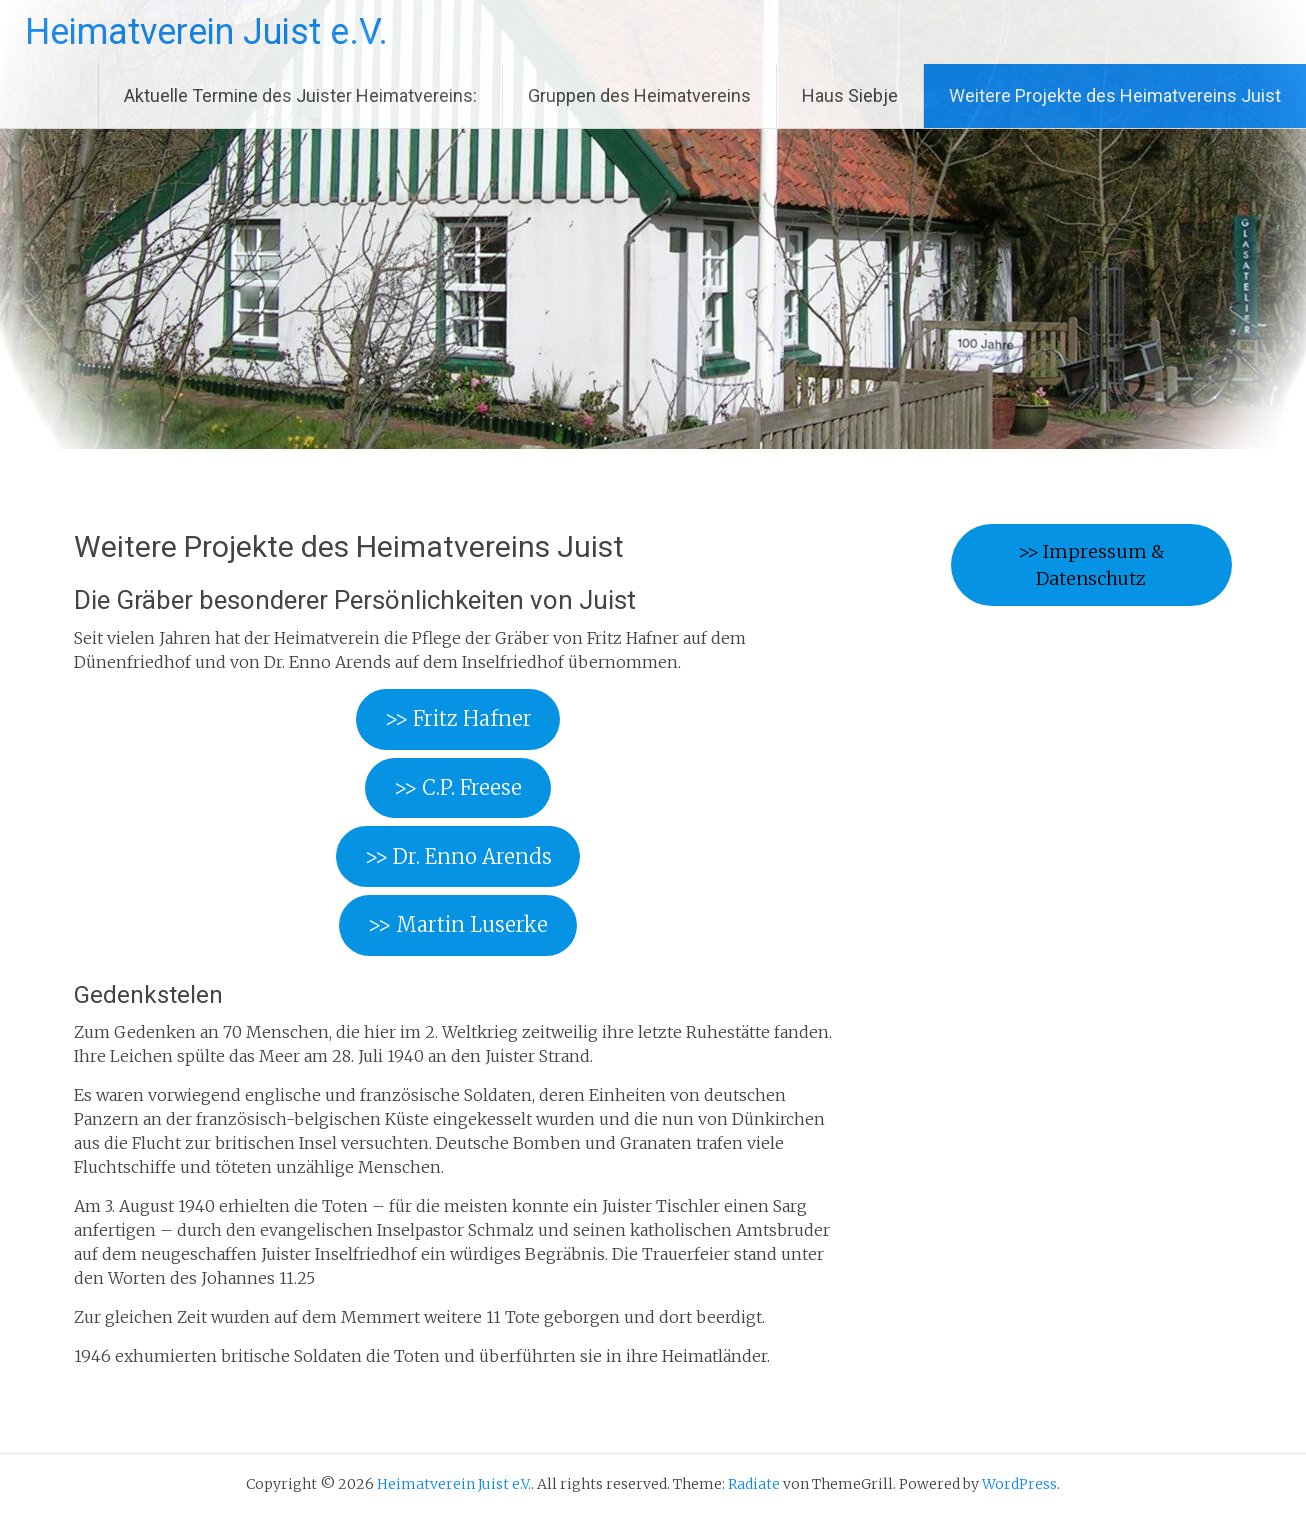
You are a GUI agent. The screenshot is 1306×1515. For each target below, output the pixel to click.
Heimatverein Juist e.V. (206, 32)
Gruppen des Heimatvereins (639, 95)
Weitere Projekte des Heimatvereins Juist (1115, 95)
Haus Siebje (850, 95)
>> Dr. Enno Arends (458, 856)
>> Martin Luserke (458, 924)
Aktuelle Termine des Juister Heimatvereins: (300, 95)
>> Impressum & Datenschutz (1091, 565)
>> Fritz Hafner (458, 718)
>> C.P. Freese (458, 787)
